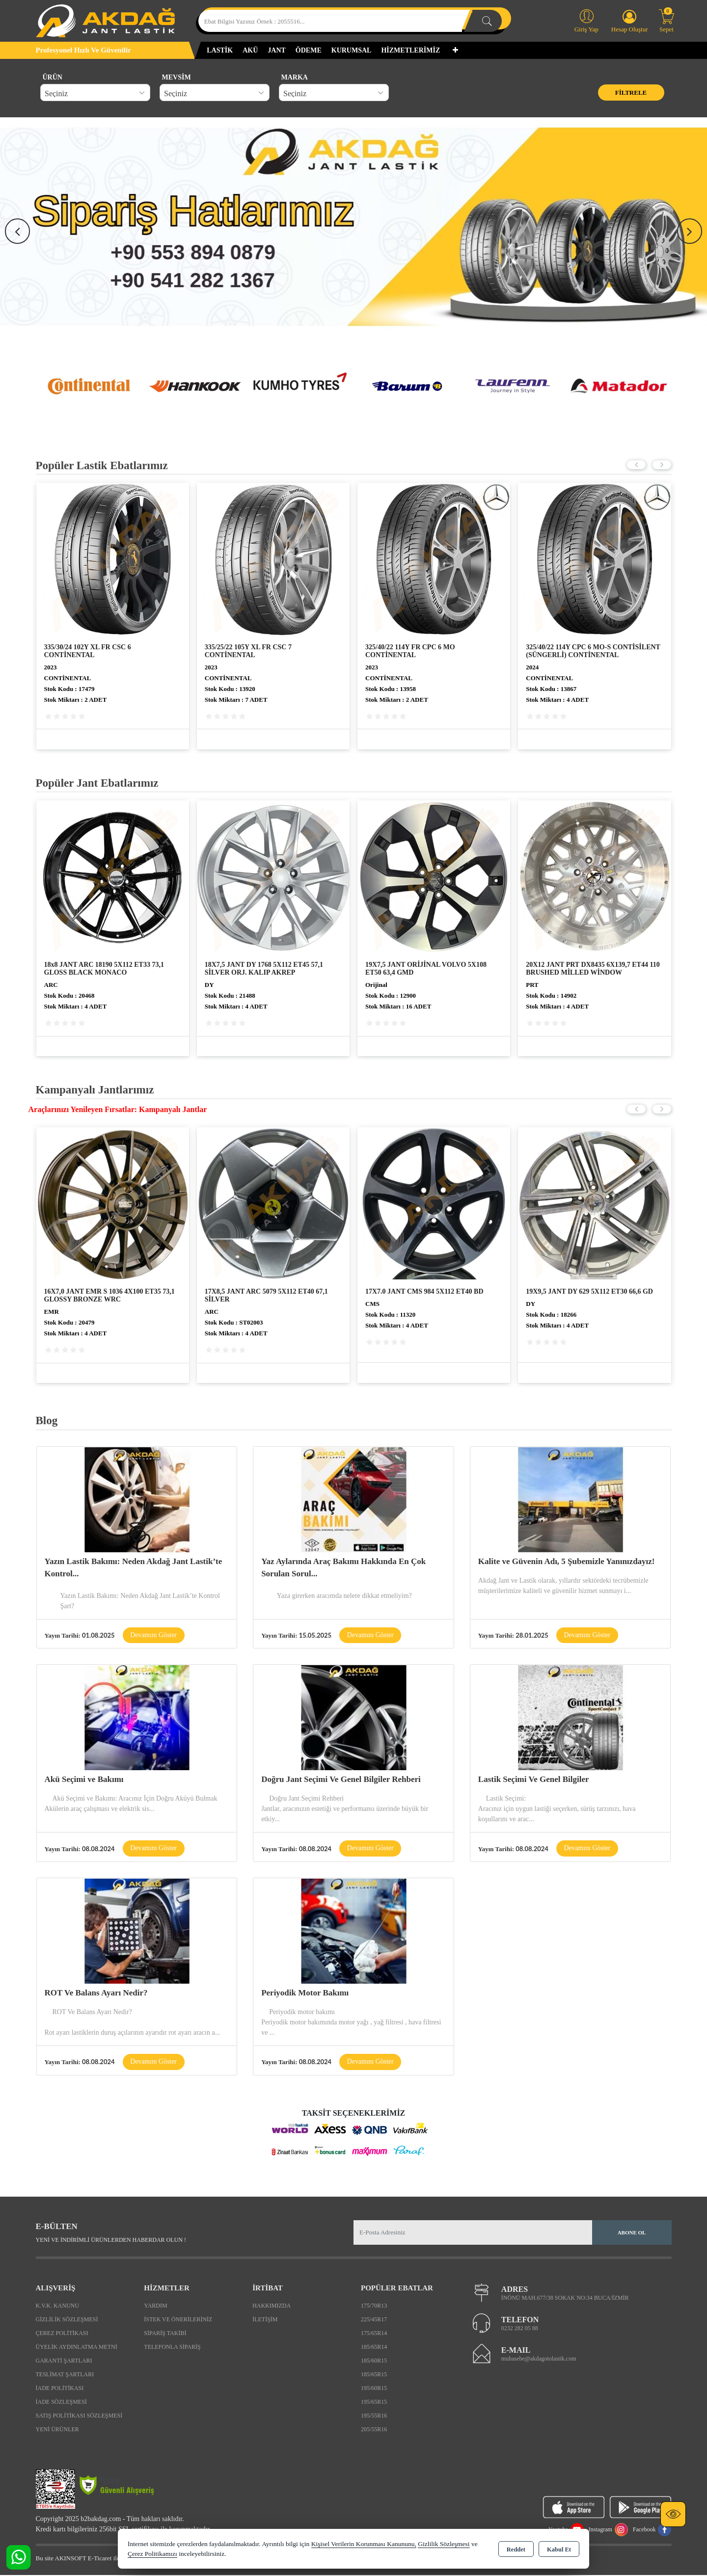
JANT (277, 50)
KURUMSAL (351, 50)
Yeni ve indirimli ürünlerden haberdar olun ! (111, 2240)
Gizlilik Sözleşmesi (67, 2319)
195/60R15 (374, 2388)
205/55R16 (374, 2429)
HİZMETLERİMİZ (410, 50)
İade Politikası (60, 2388)
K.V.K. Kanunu (57, 2306)
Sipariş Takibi (165, 2333)
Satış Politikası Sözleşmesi (79, 2416)
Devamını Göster (154, 1635)
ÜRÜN (52, 77)
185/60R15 (374, 2361)
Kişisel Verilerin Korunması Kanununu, (363, 2544)
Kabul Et (559, 2549)
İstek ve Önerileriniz (178, 2319)
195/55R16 (374, 2416)
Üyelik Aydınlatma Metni (76, 2347)
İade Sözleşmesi (61, 2402)
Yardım (155, 2306)
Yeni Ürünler (57, 2429)
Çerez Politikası (62, 2333)
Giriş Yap (586, 20)
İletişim (264, 2319)
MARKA (294, 77)
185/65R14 (374, 2347)
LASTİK (220, 50)
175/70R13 (374, 2306)
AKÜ (250, 50)
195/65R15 (374, 2402)
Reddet (516, 2549)
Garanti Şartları (64, 2361)
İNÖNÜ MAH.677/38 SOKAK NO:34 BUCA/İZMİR (565, 2298)
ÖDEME (309, 50)
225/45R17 (374, 2319)
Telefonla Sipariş (172, 2347)
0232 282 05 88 (519, 2329)
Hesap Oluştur (629, 21)
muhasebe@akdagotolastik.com (538, 2359)
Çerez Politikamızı (152, 2553)
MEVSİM (176, 77)
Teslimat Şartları (65, 2374)
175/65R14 (374, 2333)
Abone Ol (632, 2233)
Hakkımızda (271, 2306)
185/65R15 (374, 2374)
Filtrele (631, 92)
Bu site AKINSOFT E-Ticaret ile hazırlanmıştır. (97, 2558)
